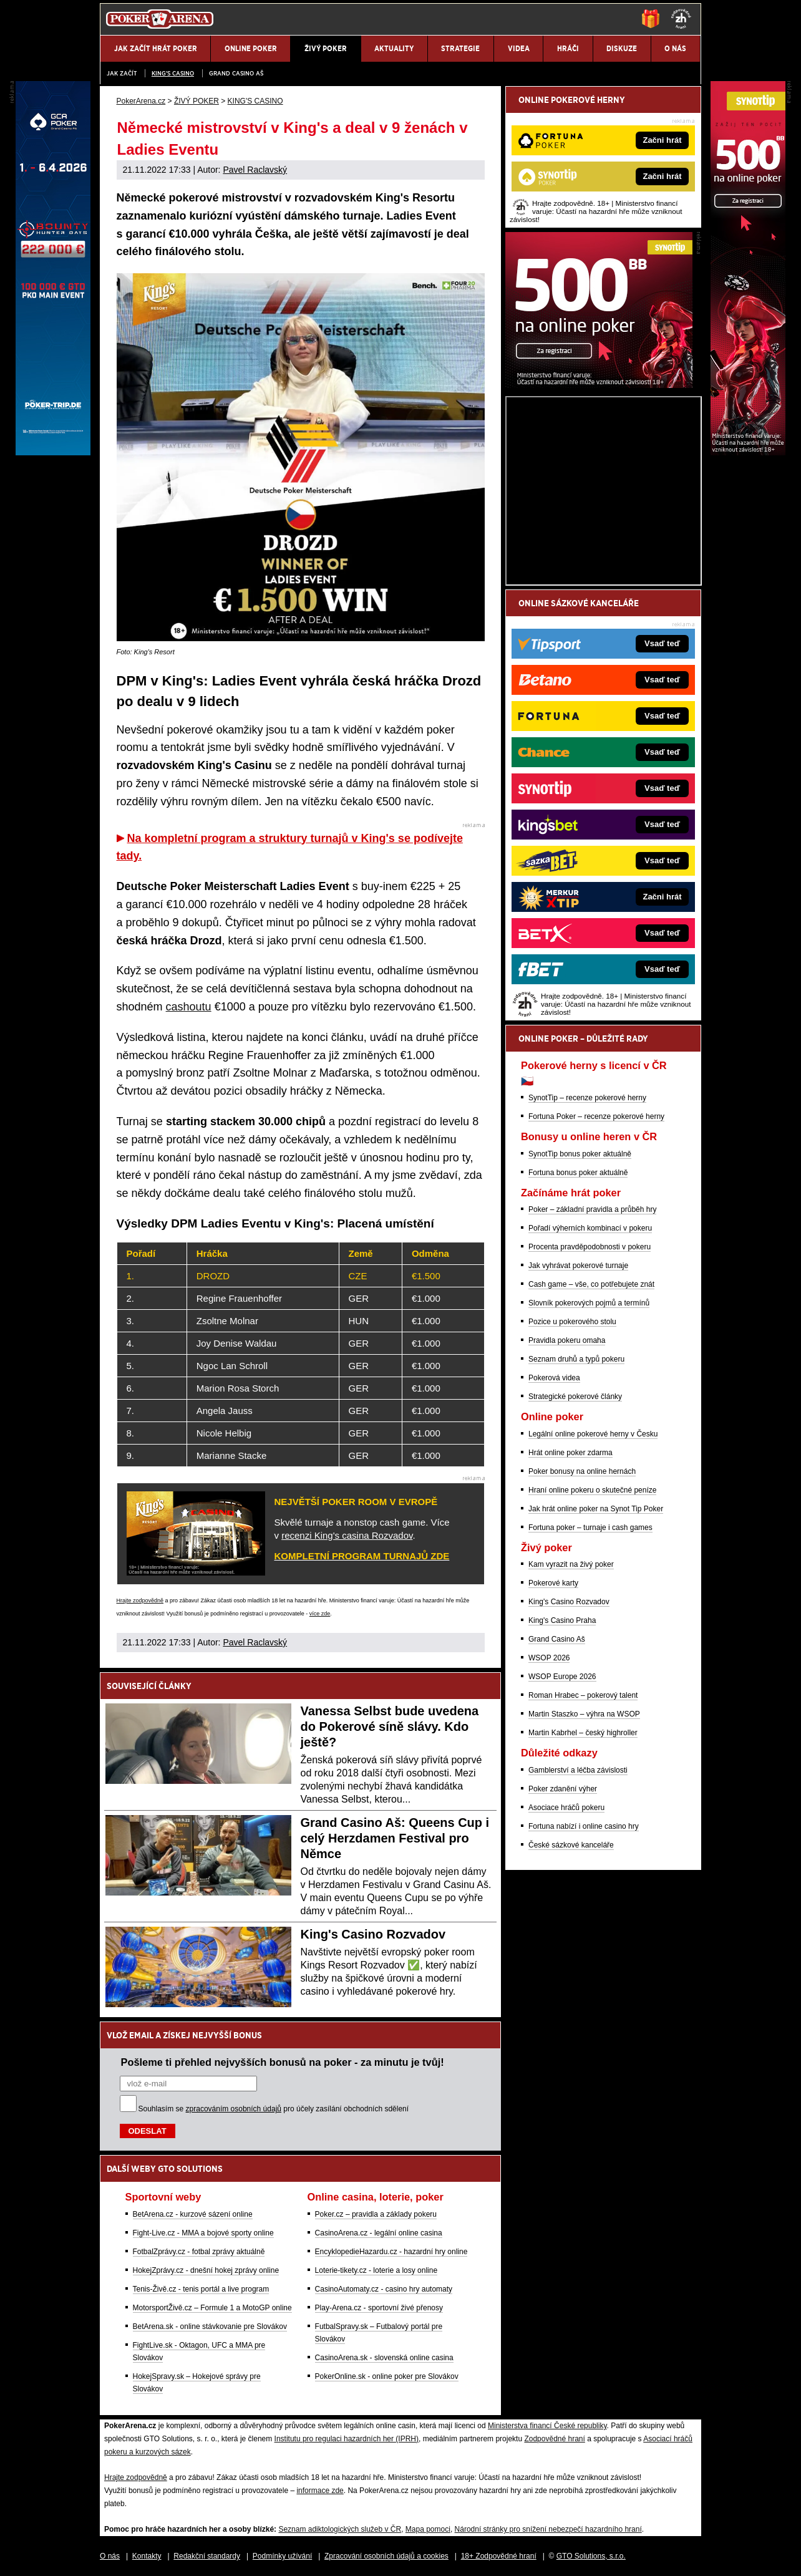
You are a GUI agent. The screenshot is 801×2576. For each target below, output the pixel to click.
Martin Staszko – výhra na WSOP (584, 1714)
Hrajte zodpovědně (140, 1600)
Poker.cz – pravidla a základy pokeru (376, 2214)
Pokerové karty (553, 1583)
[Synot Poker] (598, 385)
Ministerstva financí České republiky (547, 2425)
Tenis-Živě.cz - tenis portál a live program (201, 2289)
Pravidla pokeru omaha (566, 1340)
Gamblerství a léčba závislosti (578, 1770)
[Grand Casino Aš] (53, 452)
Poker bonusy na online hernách (582, 1471)
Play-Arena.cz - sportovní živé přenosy (379, 2307)
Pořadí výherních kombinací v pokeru (590, 1228)
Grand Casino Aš (236, 73)
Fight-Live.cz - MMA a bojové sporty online (203, 2233)
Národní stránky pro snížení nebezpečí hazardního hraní (548, 2529)
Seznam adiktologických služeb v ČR (339, 2529)
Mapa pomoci (427, 2529)
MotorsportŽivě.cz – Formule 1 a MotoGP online (212, 2307)
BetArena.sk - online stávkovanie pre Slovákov (210, 2326)
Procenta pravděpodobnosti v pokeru (589, 1246)
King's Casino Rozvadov (373, 1934)
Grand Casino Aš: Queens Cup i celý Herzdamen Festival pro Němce (395, 1838)
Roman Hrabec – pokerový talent (583, 1695)
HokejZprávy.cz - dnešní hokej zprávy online (206, 2270)
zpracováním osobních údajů (233, 2108)
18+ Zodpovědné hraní (498, 2556)
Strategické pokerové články (575, 1396)
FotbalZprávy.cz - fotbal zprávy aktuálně (199, 2251)
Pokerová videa (554, 1377)
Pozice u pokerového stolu (572, 1321)
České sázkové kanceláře (571, 1845)
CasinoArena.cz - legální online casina (378, 2233)
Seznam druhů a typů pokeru (576, 1359)
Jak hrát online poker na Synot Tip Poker (595, 1508)
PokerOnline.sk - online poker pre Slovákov (387, 2376)
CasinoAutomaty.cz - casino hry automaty (384, 2289)
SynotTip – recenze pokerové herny (587, 1097)
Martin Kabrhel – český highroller (583, 1732)
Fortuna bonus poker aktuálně (578, 1172)
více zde (320, 1613)
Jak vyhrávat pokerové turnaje (578, 1265)
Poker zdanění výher (562, 1788)
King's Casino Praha (562, 1620)
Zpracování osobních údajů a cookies (386, 2556)
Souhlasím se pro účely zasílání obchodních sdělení (273, 2108)
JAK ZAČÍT (122, 73)
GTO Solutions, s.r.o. (591, 2556)
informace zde (319, 2490)
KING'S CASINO (173, 73)
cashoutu (188, 1006)
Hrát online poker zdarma (570, 1452)
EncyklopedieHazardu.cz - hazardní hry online (391, 2251)
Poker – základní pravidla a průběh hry (592, 1209)
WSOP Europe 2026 (562, 1676)
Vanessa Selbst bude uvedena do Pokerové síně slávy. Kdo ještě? (390, 1726)
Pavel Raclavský (255, 170)
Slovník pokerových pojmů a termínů (588, 1303)
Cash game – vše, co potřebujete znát (591, 1284)
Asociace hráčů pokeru (566, 1807)
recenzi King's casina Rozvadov (346, 1535)
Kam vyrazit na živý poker (571, 1564)
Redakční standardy (206, 2556)
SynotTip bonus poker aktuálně (579, 1154)
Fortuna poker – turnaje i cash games (590, 1527)
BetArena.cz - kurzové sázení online (193, 2214)
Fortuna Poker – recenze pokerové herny (596, 1116)
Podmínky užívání (282, 2556)
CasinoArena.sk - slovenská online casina (384, 2357)
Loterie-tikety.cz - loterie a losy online (376, 2270)
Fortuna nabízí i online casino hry (583, 1826)
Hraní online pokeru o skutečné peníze (592, 1490)
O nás (110, 2556)
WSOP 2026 (549, 1658)
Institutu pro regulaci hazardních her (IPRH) (346, 2438)
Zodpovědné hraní (554, 2438)
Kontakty (147, 2556)
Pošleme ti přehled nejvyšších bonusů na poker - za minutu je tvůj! (282, 2062)
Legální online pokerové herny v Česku (593, 1434)
